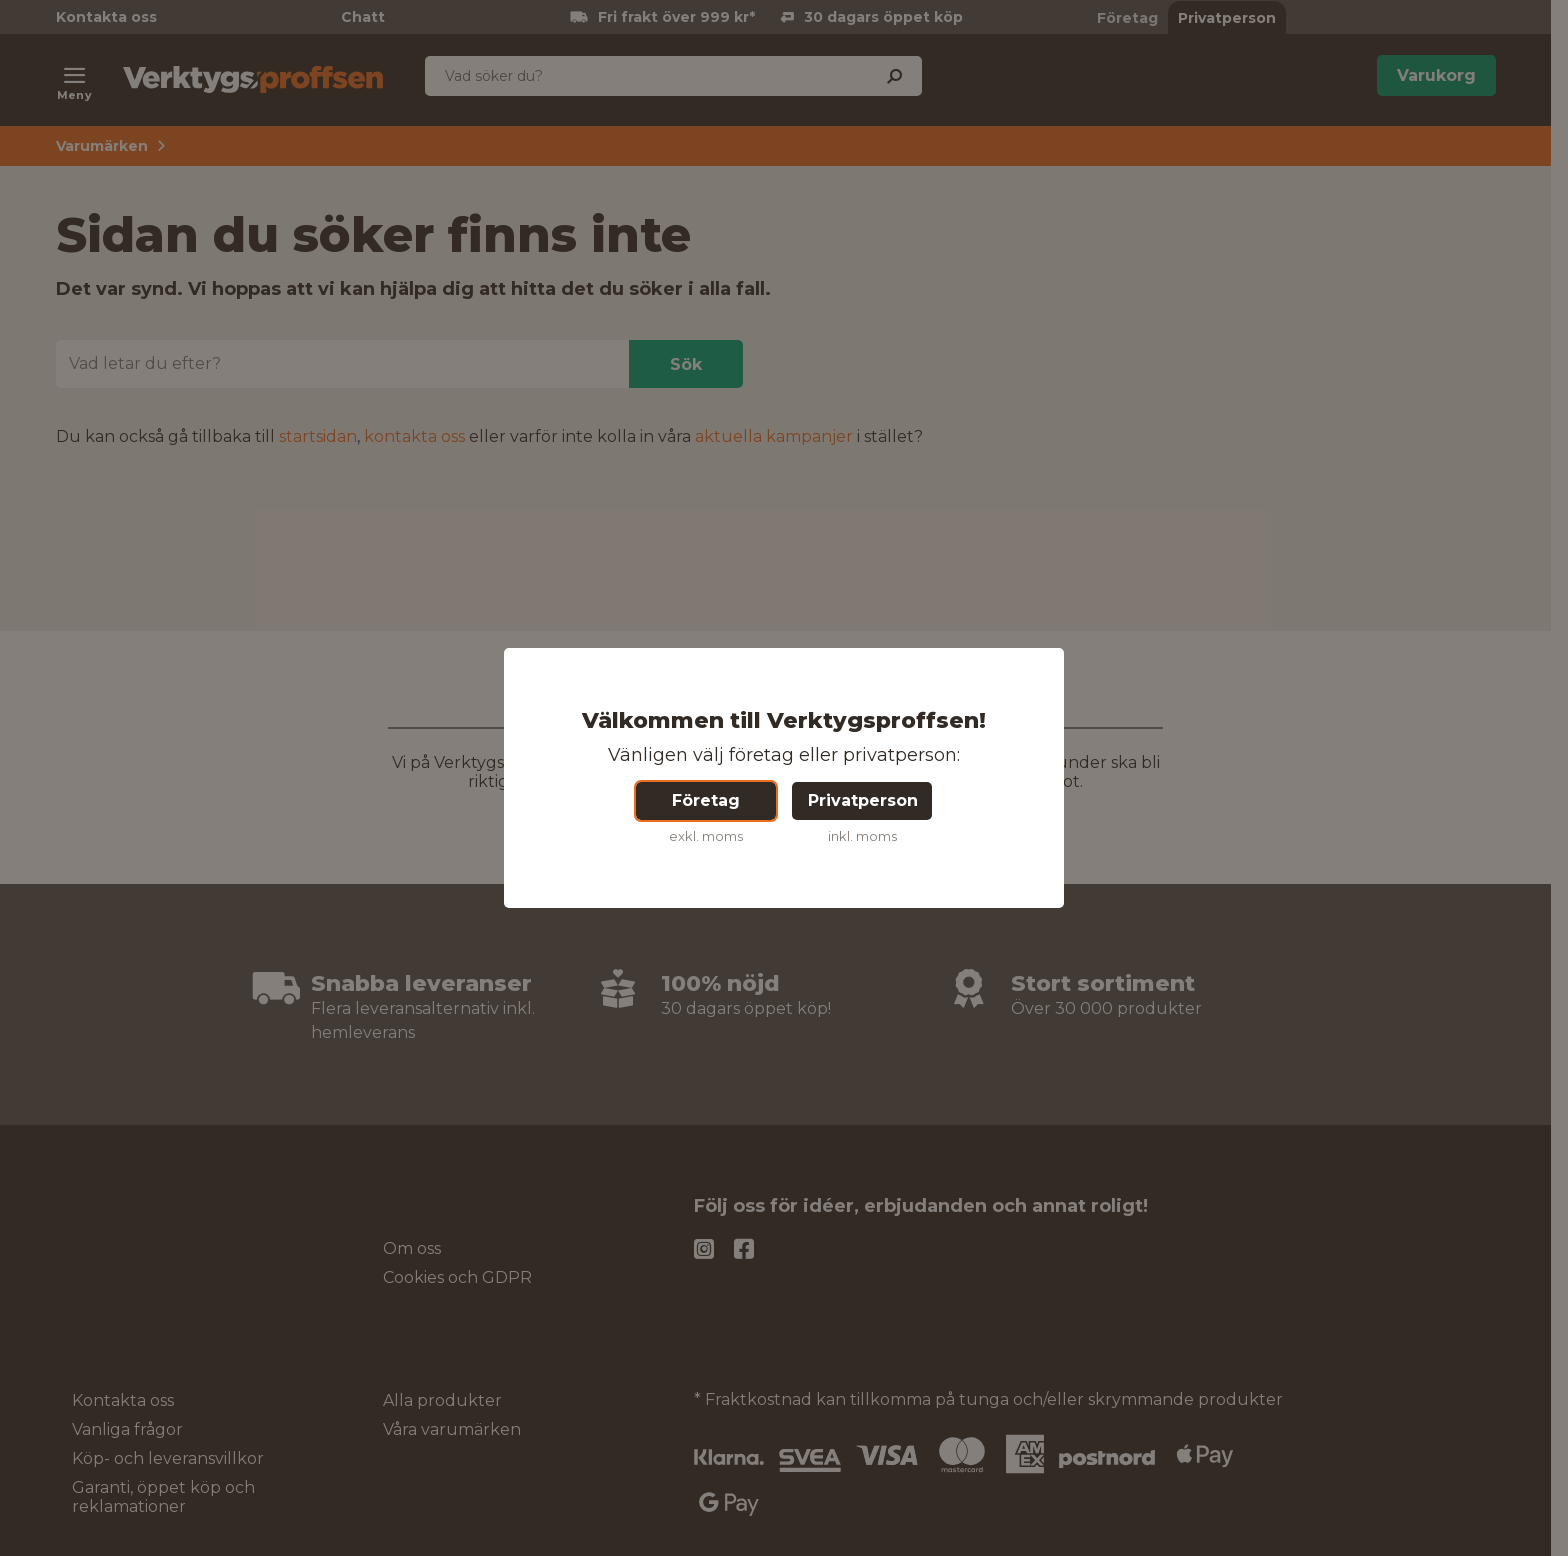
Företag (706, 800)
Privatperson (863, 800)
